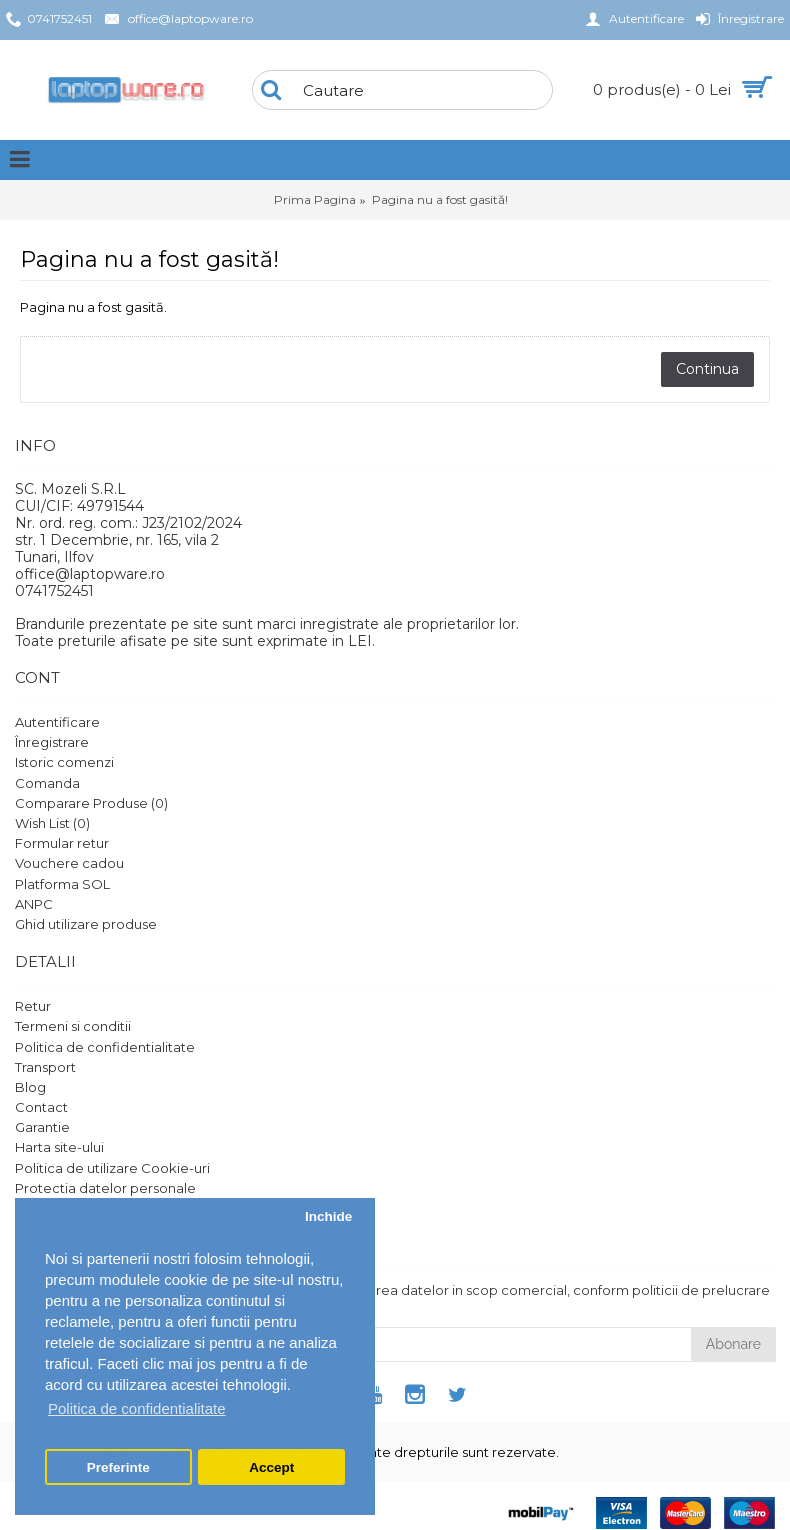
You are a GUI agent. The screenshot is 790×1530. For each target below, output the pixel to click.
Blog (30, 1087)
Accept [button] (271, 1467)
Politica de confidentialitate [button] (137, 1408)
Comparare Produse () (91, 803)
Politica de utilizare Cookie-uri (112, 1168)
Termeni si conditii (73, 1026)
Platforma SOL (62, 884)
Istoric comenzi (64, 762)
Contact (41, 1107)
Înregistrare (52, 742)
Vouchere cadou (69, 863)
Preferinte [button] (118, 1467)
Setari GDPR (55, 1208)
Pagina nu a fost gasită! (440, 199)
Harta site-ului (59, 1147)
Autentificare (57, 722)
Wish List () (52, 823)
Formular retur (62, 843)
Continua (707, 369)
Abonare (733, 1344)
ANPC (34, 904)
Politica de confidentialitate (105, 1047)
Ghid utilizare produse (86, 924)
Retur (33, 1006)
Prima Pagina (315, 199)
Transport (45, 1067)
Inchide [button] (328, 1216)
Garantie (42, 1127)
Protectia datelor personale (105, 1188)
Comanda (47, 783)
